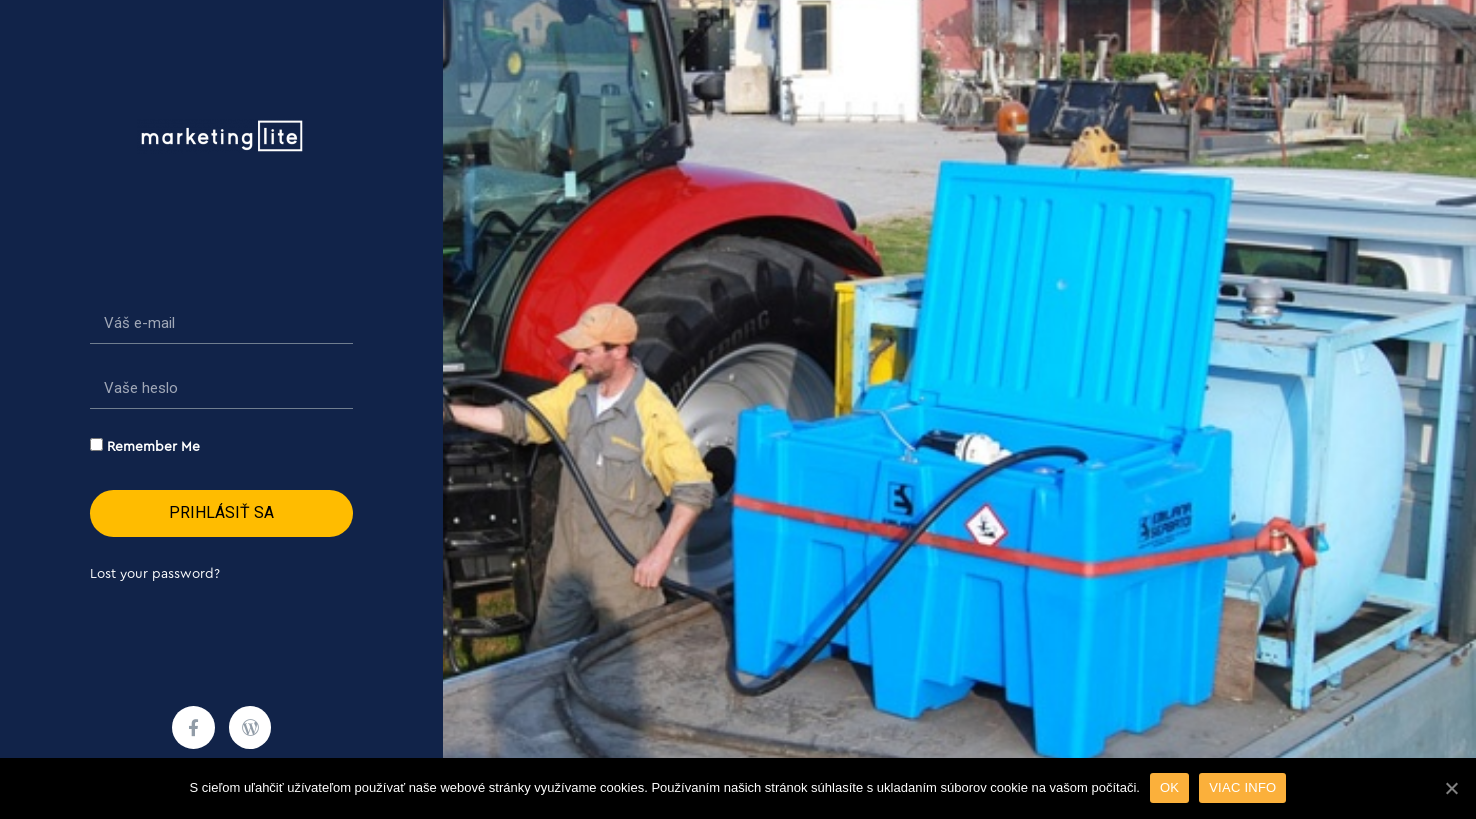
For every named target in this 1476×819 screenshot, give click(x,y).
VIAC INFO (1242, 787)
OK (1169, 787)
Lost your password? (155, 574)
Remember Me (145, 446)
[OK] (1451, 788)
